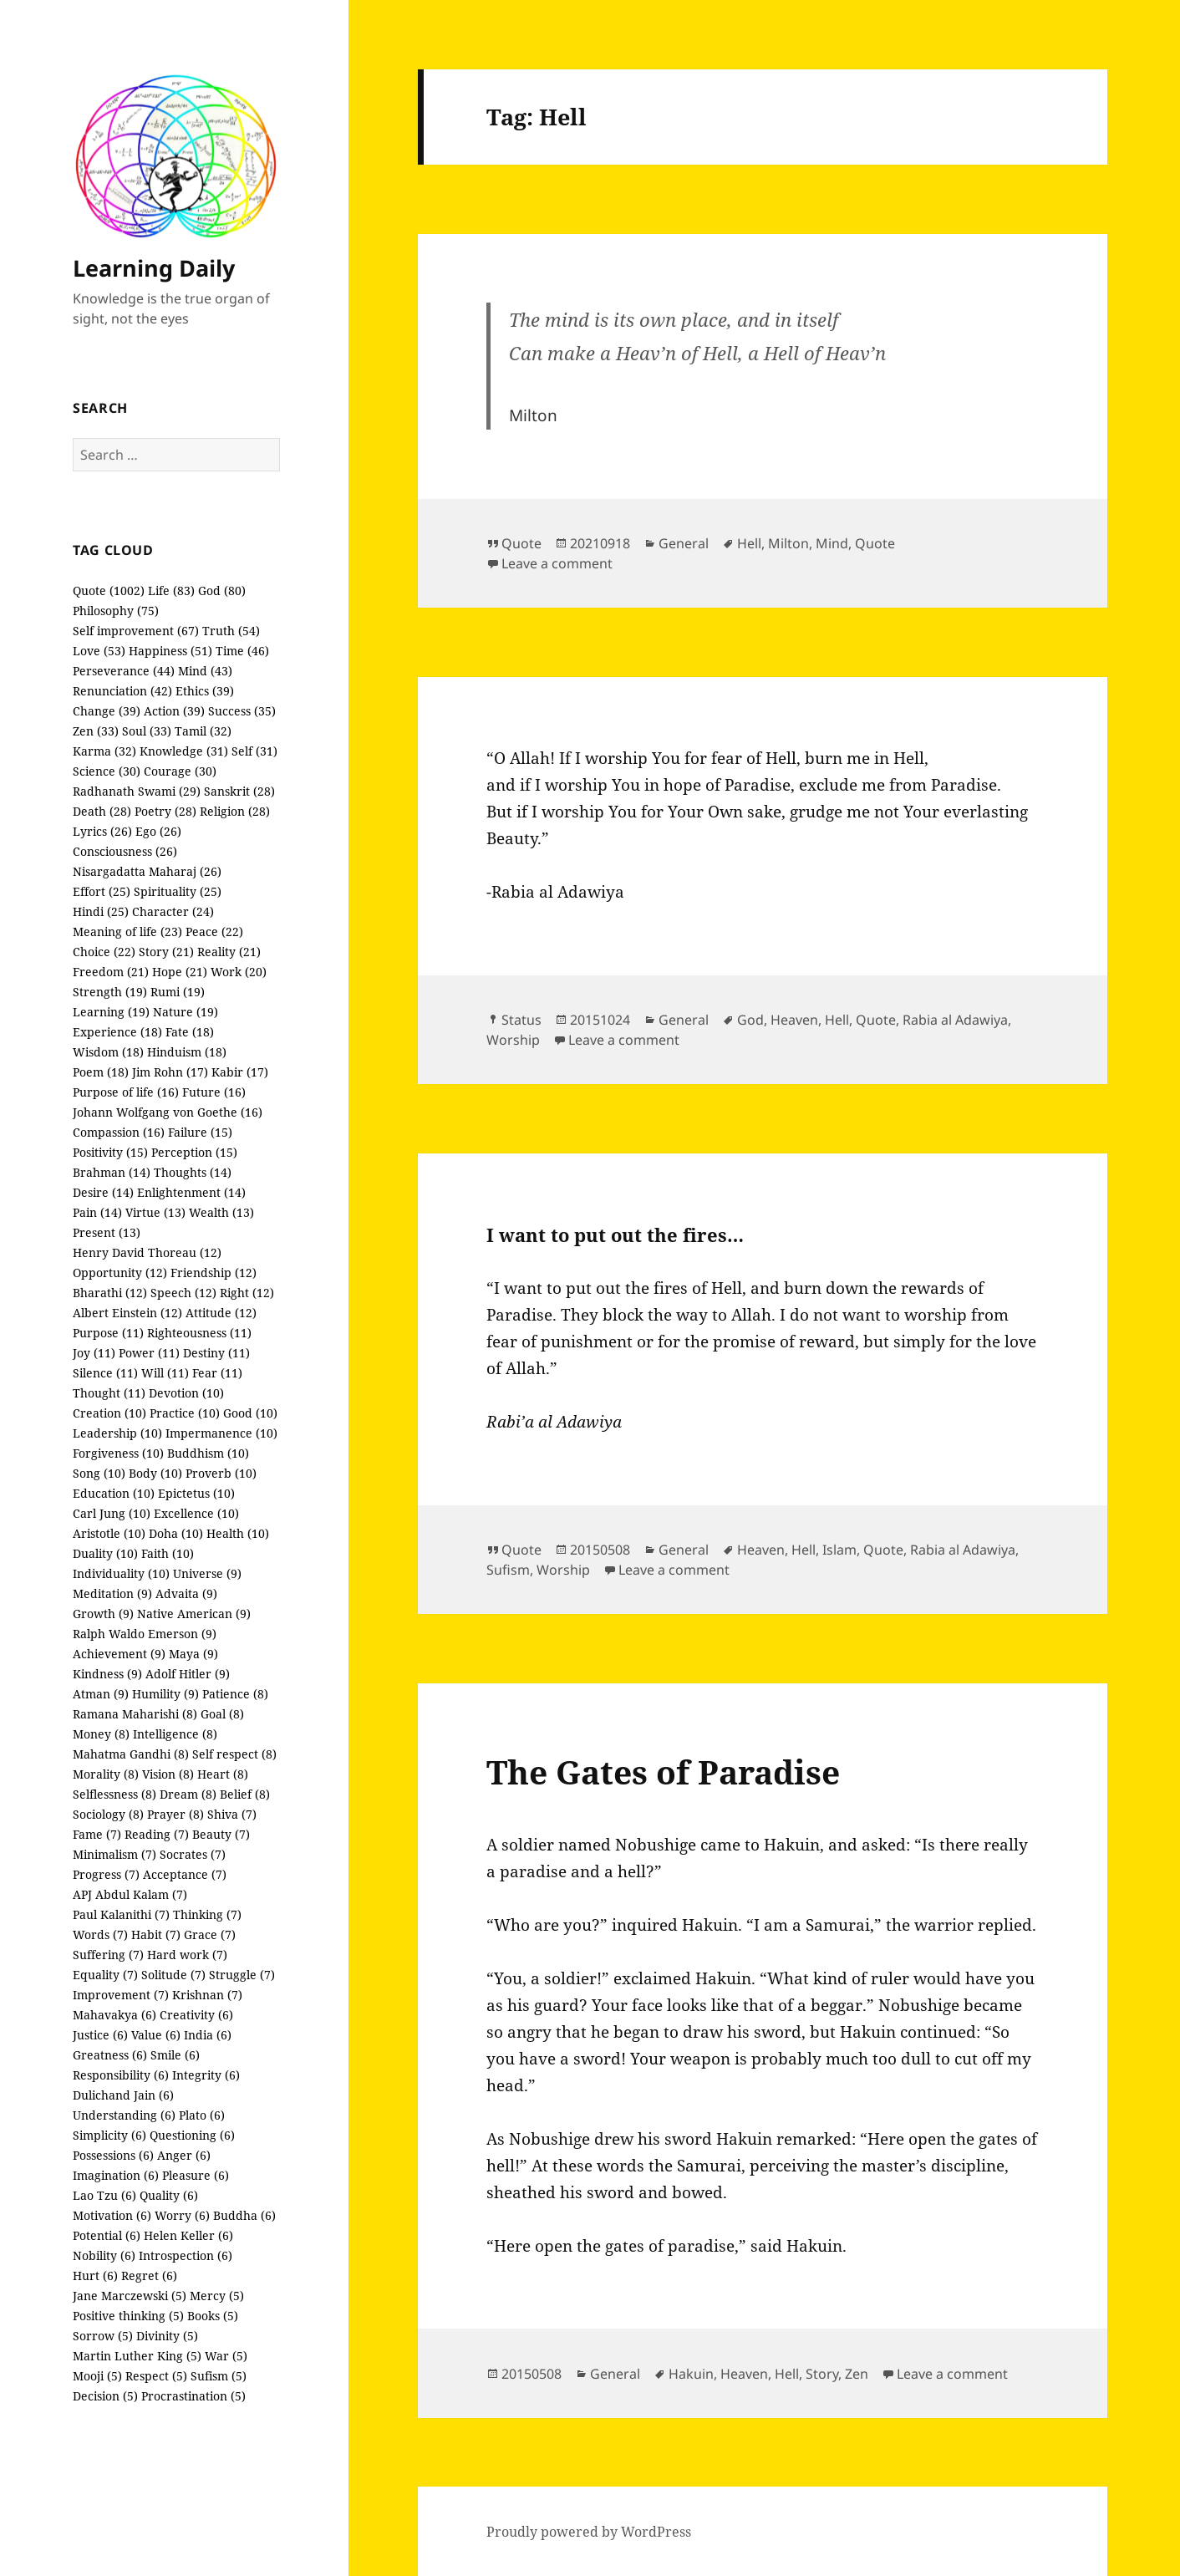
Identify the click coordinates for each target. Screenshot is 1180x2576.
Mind (832, 543)
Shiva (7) (232, 1814)
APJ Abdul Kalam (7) (130, 1894)
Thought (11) (109, 1393)
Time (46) (242, 651)
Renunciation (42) (122, 691)
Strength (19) (110, 992)
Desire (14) (103, 1192)
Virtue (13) (155, 1212)
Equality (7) (105, 1975)
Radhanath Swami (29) (137, 791)
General (684, 543)
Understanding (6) (124, 2115)
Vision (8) (168, 1774)
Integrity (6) (206, 2075)
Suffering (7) (108, 1955)
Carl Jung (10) (111, 1513)
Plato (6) (202, 2115)
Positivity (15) (110, 1152)
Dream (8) (188, 1794)
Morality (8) (106, 1774)
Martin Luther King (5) (137, 2356)
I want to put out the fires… (615, 1234)
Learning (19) (111, 1012)
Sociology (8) (108, 1814)
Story (822, 2374)
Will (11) (165, 1373)
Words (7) (100, 1934)
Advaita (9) (186, 1593)
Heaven (794, 1020)
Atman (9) (101, 1694)
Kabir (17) (239, 1072)
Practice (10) (185, 1413)
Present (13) (106, 1232)
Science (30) (106, 771)
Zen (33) (96, 731)
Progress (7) (106, 1874)
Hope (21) (179, 972)
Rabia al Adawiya (955, 1020)
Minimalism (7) (114, 1854)
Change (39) (106, 711)
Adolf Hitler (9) (187, 1674)
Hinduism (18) (186, 1052)
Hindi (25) (101, 911)
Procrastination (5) (193, 2396)
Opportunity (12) (120, 1272)
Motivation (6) (112, 2215)
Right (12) (247, 1293)
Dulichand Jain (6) (123, 2095)
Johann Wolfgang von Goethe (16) (167, 1112)
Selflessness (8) (114, 1794)
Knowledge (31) (184, 751)
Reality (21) (229, 952)
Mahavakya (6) (114, 2015)
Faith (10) (167, 1553)
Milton (788, 543)
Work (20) (239, 972)
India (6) (207, 2035)
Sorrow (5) (103, 2336)
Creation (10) (109, 1413)
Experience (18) (117, 1032)
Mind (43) (205, 671)
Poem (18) (101, 1072)
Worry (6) (182, 2215)
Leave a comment (557, 563)
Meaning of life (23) (127, 931)
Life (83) (171, 590)
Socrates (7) (193, 1854)
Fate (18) (189, 1032)
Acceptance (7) (184, 1874)
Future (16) (214, 1092)
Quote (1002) (109, 590)
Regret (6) (149, 2275)
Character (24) (173, 911)
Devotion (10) (186, 1393)
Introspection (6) (185, 2255)
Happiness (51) (170, 651)
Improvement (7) (121, 1995)
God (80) (222, 590)
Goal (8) (222, 1714)
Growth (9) (103, 1613)
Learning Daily (154, 267)
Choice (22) (104, 952)
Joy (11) (94, 1353)
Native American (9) (194, 1613)
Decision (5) (105, 2396)
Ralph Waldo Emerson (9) (144, 1634)
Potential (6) (106, 2235)
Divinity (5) (167, 2336)
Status (521, 1020)
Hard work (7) (187, 1955)
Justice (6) (100, 2035)
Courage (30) (180, 771)
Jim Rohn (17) (170, 1072)
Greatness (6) (110, 2055)
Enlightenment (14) (191, 1192)
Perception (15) (194, 1152)
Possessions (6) (113, 2155)
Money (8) (101, 1734)
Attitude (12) (221, 1313)
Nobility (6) (104, 2255)
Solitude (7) (173, 1975)
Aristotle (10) (109, 1533)
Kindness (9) (107, 1674)
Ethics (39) (204, 691)
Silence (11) (105, 1373)
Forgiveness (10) (118, 1453)
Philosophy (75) (116, 611)
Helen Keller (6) (188, 2235)
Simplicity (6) (109, 2135)
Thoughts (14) (192, 1172)
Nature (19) (185, 1012)
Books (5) (212, 2316)
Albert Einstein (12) (127, 1313)
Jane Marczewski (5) (129, 2296)
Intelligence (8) (175, 1734)
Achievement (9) (119, 1654)
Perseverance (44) (124, 671)
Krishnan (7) (207, 1995)
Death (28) (102, 811)
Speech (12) (183, 1293)
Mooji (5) (97, 2376)
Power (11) (149, 1353)
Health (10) (237, 1533)
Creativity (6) (196, 2015)
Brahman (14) (111, 1172)
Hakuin (691, 2374)
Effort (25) (101, 891)
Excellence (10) (196, 1513)
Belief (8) (245, 1794)
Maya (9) (193, 1654)
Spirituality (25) (177, 891)
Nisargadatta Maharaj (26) (147, 871)
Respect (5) (156, 2376)
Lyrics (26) (102, 831)
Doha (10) (176, 1533)
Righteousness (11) (199, 1333)
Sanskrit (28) (239, 791)
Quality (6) (169, 2195)
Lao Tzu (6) (104, 2195)
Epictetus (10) (196, 1493)
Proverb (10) (221, 1473)
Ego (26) (158, 831)
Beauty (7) (221, 1834)
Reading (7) (157, 1834)
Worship (513, 1040)
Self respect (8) (234, 1754)
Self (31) (254, 751)
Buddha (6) (244, 2215)
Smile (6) (175, 2055)
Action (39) (174, 711)
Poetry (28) (165, 811)
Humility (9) (165, 1694)
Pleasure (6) (195, 2175)
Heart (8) (222, 1774)
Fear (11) (217, 1373)
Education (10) (114, 1493)
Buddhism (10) (208, 1453)
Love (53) (99, 651)
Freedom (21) (111, 972)
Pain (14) (97, 1212)
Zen (856, 2374)
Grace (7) (210, 1934)
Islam (839, 1549)
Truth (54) (231, 631)
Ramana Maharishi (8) (135, 1714)
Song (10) (99, 1473)
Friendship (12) (213, 1272)
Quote (521, 543)
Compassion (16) (119, 1132)
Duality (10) (105, 1553)
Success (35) (242, 711)
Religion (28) (235, 811)
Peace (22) (214, 931)
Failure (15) (200, 1132)
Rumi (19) (177, 992)
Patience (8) (235, 1694)
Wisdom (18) (108, 1052)
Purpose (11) (108, 1333)
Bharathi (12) (110, 1293)
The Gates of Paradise (663, 1771)
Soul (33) (146, 731)
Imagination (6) (116, 2175)
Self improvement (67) (136, 631)
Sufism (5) (219, 2376)
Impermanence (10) (221, 1433)
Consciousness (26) (125, 851)
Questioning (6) (192, 2135)
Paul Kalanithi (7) (121, 1914)
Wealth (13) (221, 1212)
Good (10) (250, 1413)
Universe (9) (207, 1573)
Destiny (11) (216, 1353)
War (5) (226, 2356)
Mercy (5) (217, 2296)
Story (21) (166, 952)
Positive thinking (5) (128, 2316)
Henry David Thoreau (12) (147, 1252)
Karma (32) (104, 751)
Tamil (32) (203, 731)
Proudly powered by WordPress (588, 2532)
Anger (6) (184, 2155)
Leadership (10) (117, 1433)
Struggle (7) (242, 1975)
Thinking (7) (207, 1914)
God (750, 1020)
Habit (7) (156, 1934)
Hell (749, 543)
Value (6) (156, 2035)
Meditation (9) (112, 1593)
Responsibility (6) (121, 2075)
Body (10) (155, 1473)
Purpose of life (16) (126, 1092)
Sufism (508, 1569)
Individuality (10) (121, 1573)
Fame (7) (97, 1834)
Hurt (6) (95, 2275)
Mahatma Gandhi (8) (131, 1754)
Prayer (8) (175, 1814)
